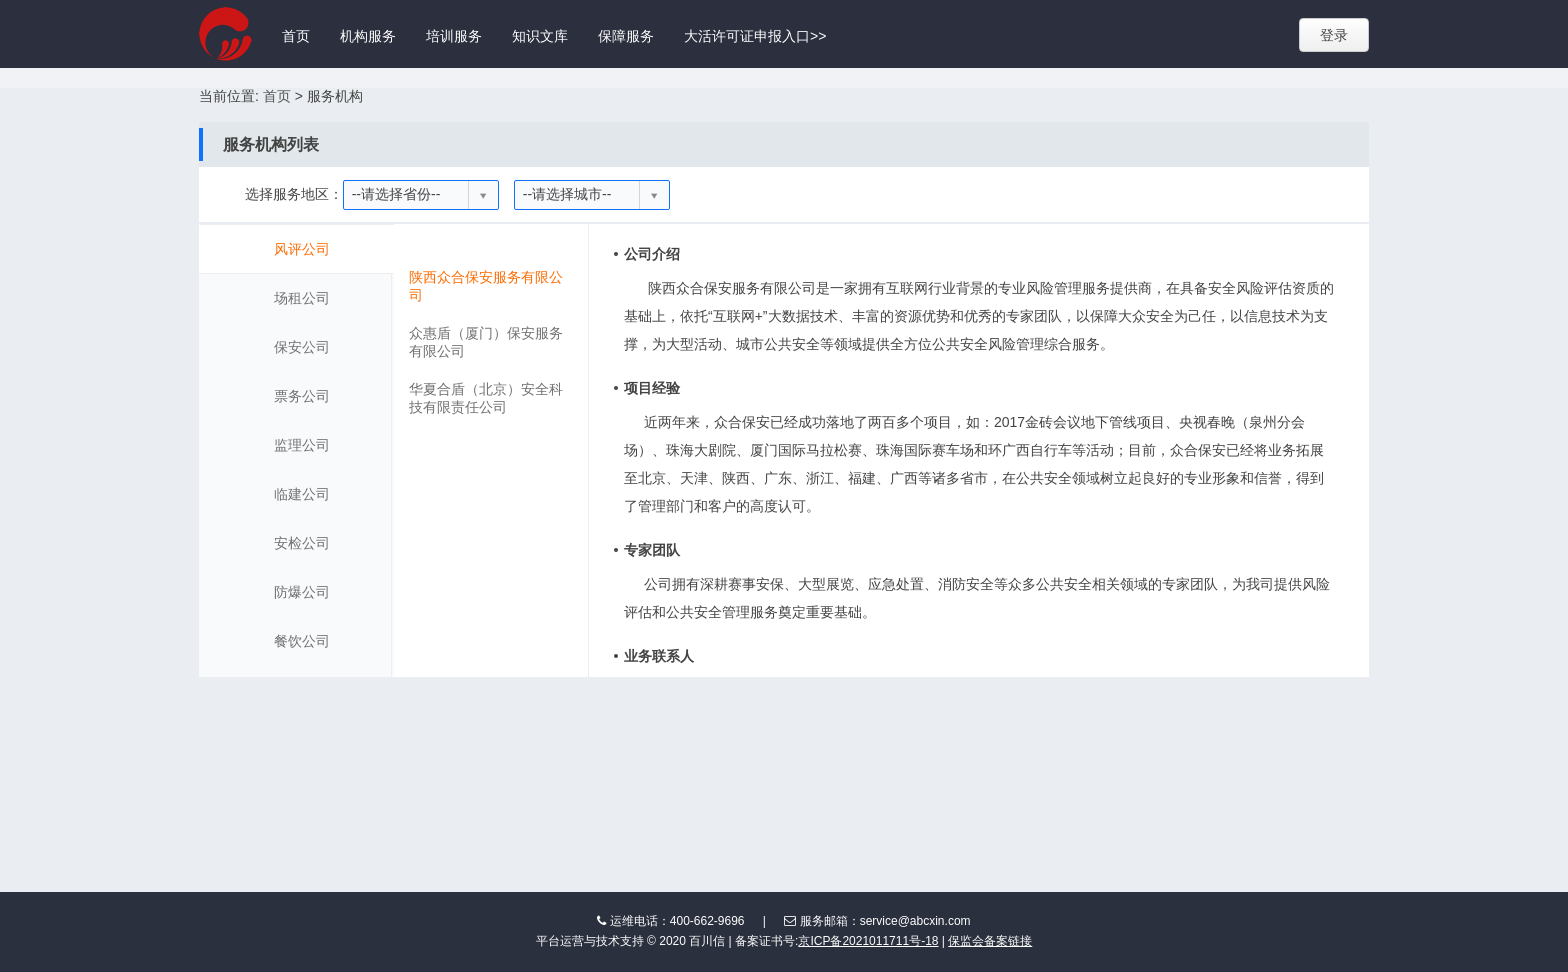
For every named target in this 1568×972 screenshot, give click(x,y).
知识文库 (540, 36)
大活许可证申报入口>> (755, 36)
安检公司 (302, 543)
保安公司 (302, 347)
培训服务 (454, 36)
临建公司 (302, 494)
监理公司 (302, 445)
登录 (1334, 35)
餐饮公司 (302, 641)
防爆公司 (302, 592)
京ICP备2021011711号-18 (868, 941)
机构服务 (368, 36)
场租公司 (302, 298)
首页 (296, 36)
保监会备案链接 (990, 941)
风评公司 (302, 249)
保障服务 (626, 36)
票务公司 (302, 396)
